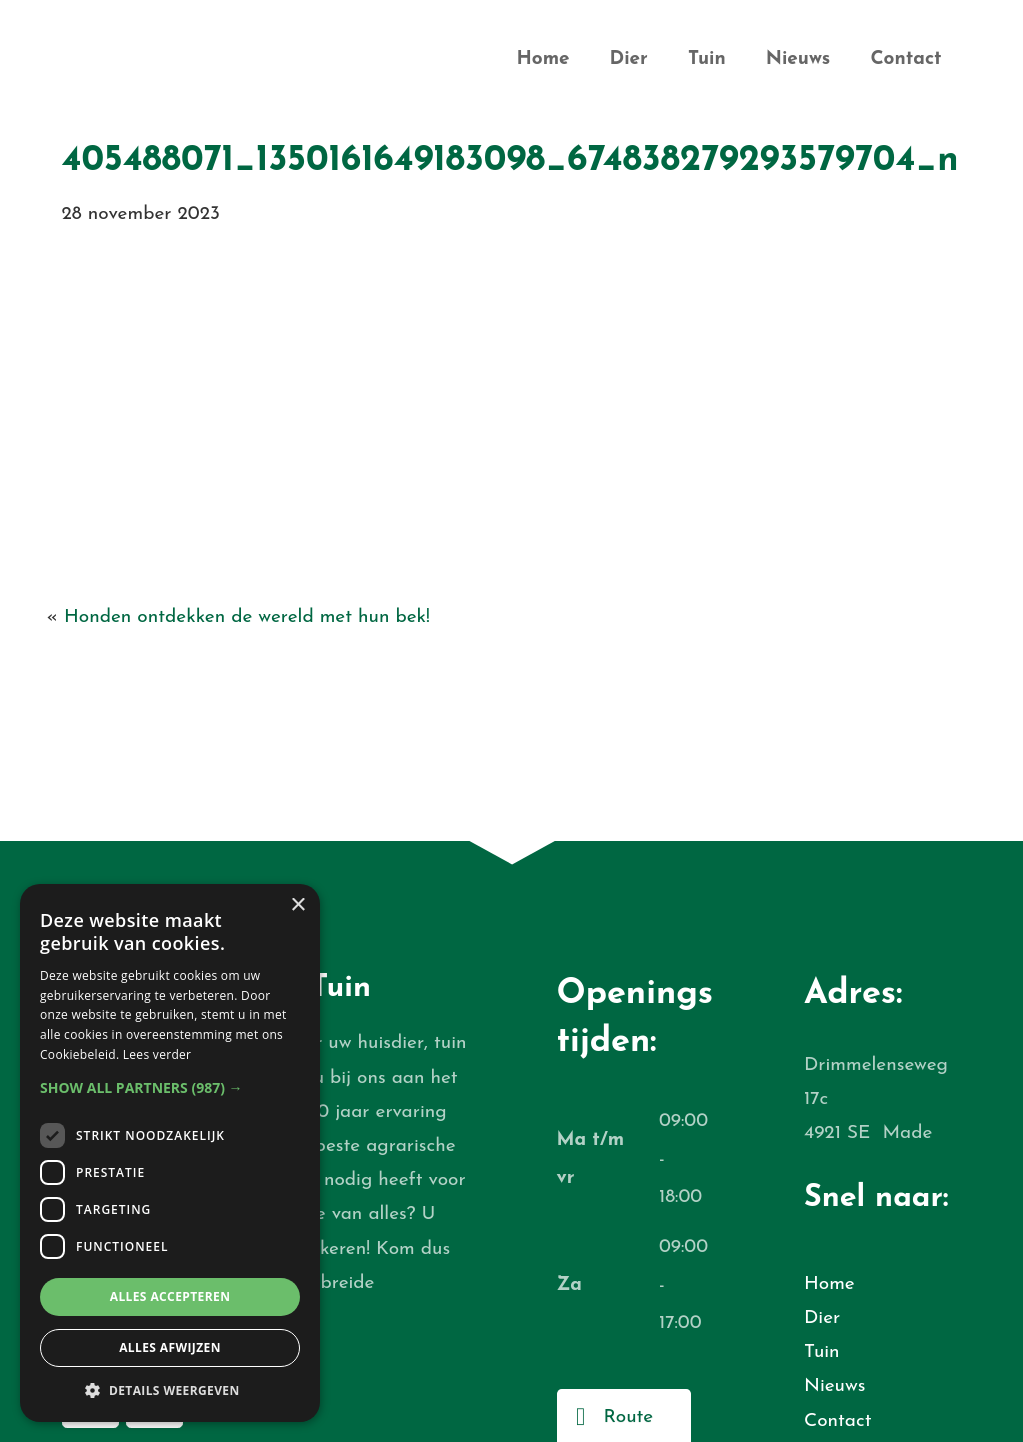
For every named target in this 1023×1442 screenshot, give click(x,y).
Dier (629, 59)
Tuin (707, 59)
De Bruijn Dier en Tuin (191, 65)
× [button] (297, 905)
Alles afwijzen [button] (170, 1347)
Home (542, 59)
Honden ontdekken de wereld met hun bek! (247, 617)
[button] (170, 1087)
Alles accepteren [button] (170, 1296)
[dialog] (170, 1153)
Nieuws (798, 59)
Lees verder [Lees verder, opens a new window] (157, 1054)
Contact (905, 59)
